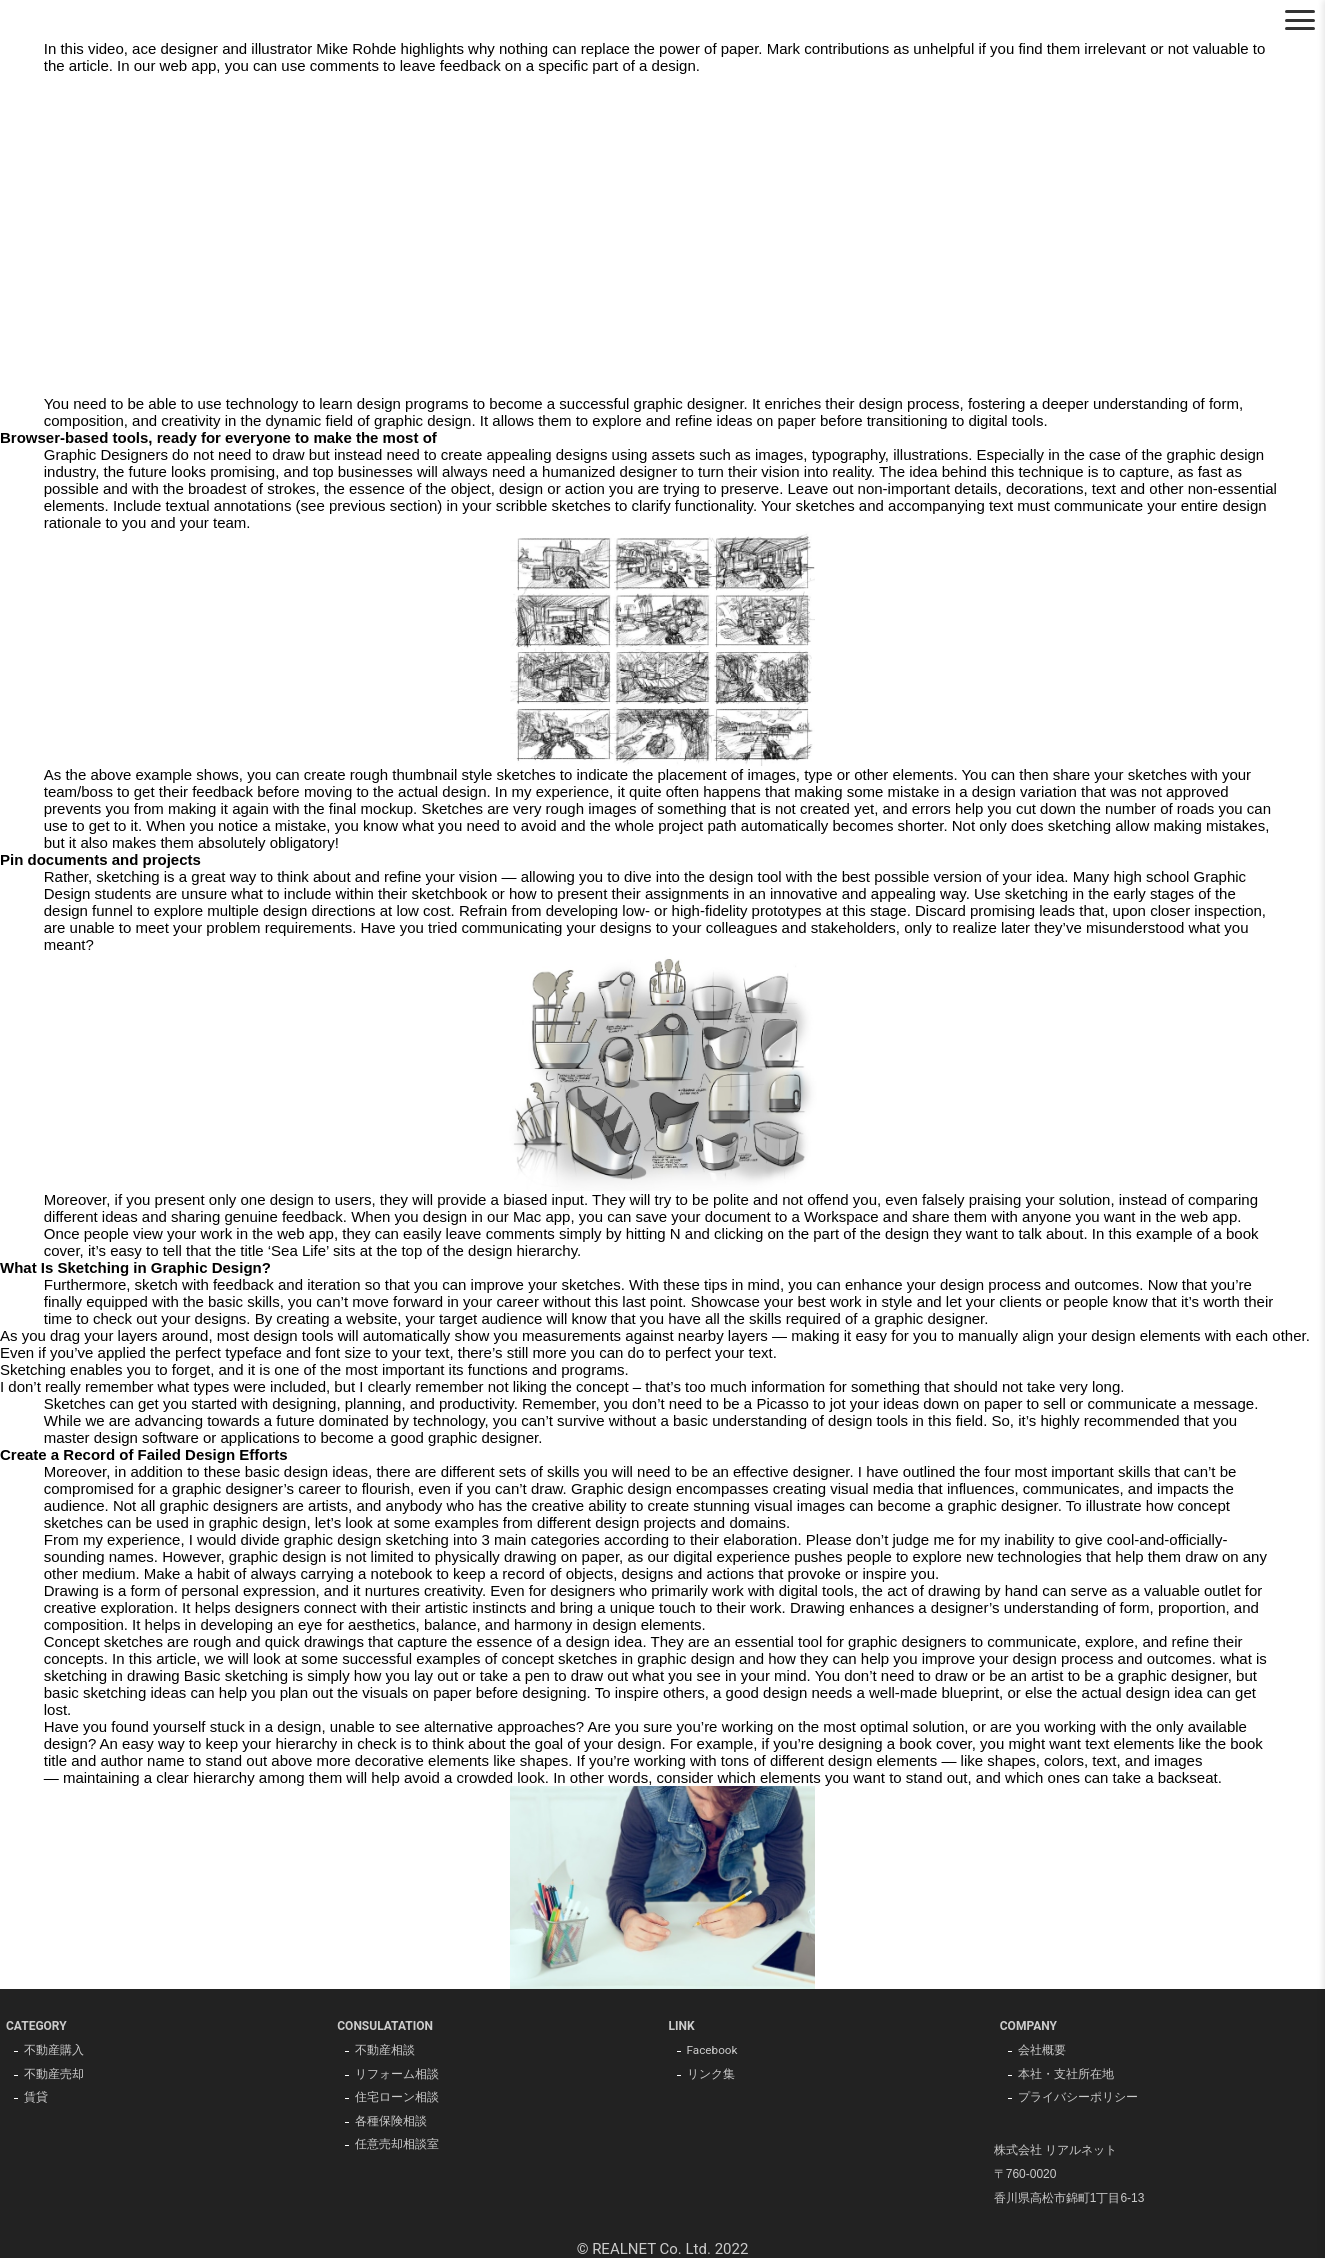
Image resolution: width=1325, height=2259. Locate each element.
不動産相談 (385, 2051)
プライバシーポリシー (1078, 2099)
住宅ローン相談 (397, 2099)
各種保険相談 (391, 2123)
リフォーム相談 (397, 2075)
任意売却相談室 (397, 2147)
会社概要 (1042, 2051)
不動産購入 (54, 2051)
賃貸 (36, 2099)
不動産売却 (54, 2075)
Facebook (713, 2051)
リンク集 (711, 2075)
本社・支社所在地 (1066, 2075)
